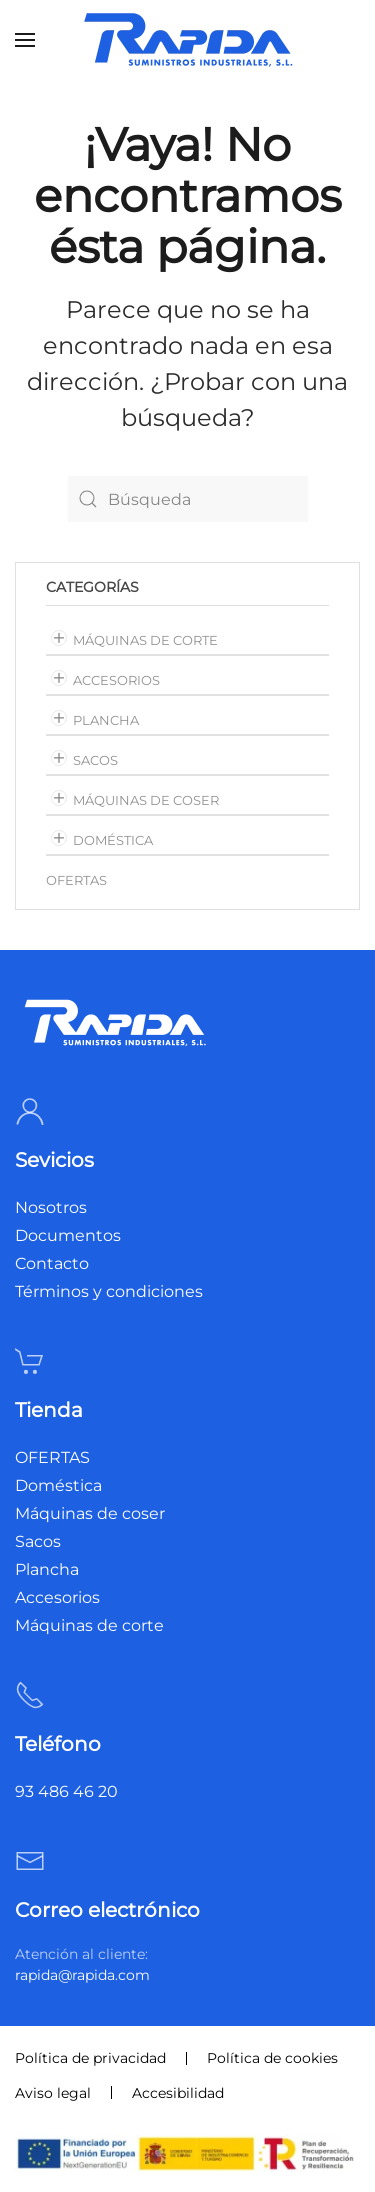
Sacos (95, 760)
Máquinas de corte (145, 640)
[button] (25, 40)
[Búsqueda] (188, 499)
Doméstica (113, 840)
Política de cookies (272, 2058)
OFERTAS (76, 880)
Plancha (106, 720)
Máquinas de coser (146, 800)
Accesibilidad (178, 2093)
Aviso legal (53, 2093)
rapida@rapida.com (82, 1975)
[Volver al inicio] (188, 40)
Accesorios (116, 680)
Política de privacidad (90, 2058)
